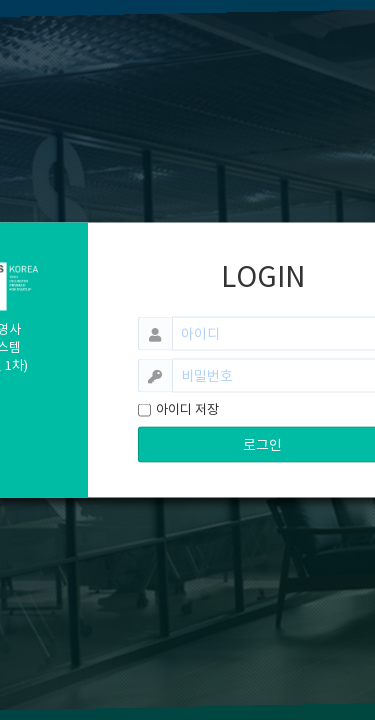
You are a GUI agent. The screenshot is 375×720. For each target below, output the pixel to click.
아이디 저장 (187, 409)
